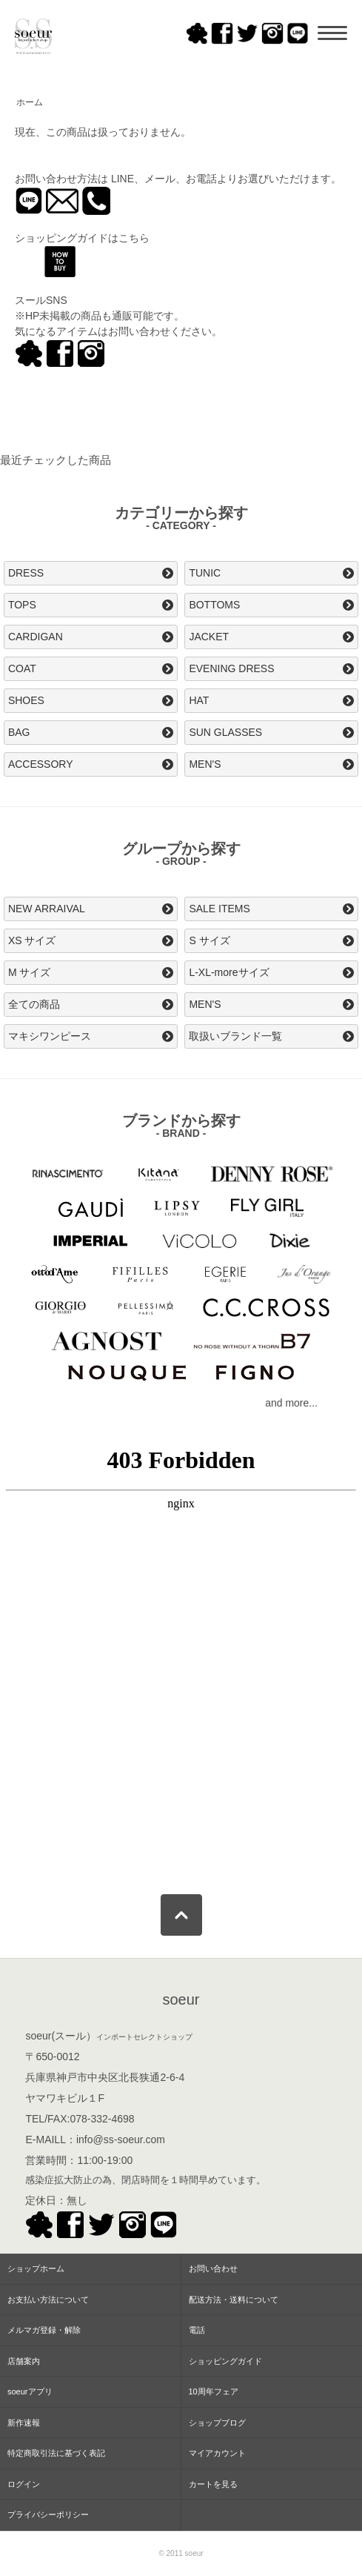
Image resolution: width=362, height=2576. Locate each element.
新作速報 (23, 2422)
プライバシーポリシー (48, 2514)
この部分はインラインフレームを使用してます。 (181, 1656)
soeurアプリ (30, 2391)
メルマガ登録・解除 (44, 2330)
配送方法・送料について (233, 2299)
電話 (197, 2330)
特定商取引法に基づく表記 (56, 2453)
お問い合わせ (213, 2268)
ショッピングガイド (225, 2361)
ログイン (23, 2484)
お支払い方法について (48, 2299)
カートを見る (213, 2484)
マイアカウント (217, 2453)
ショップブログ (217, 2422)
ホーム (29, 102)
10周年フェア (213, 2391)
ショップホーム (35, 2268)
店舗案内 (23, 2361)
